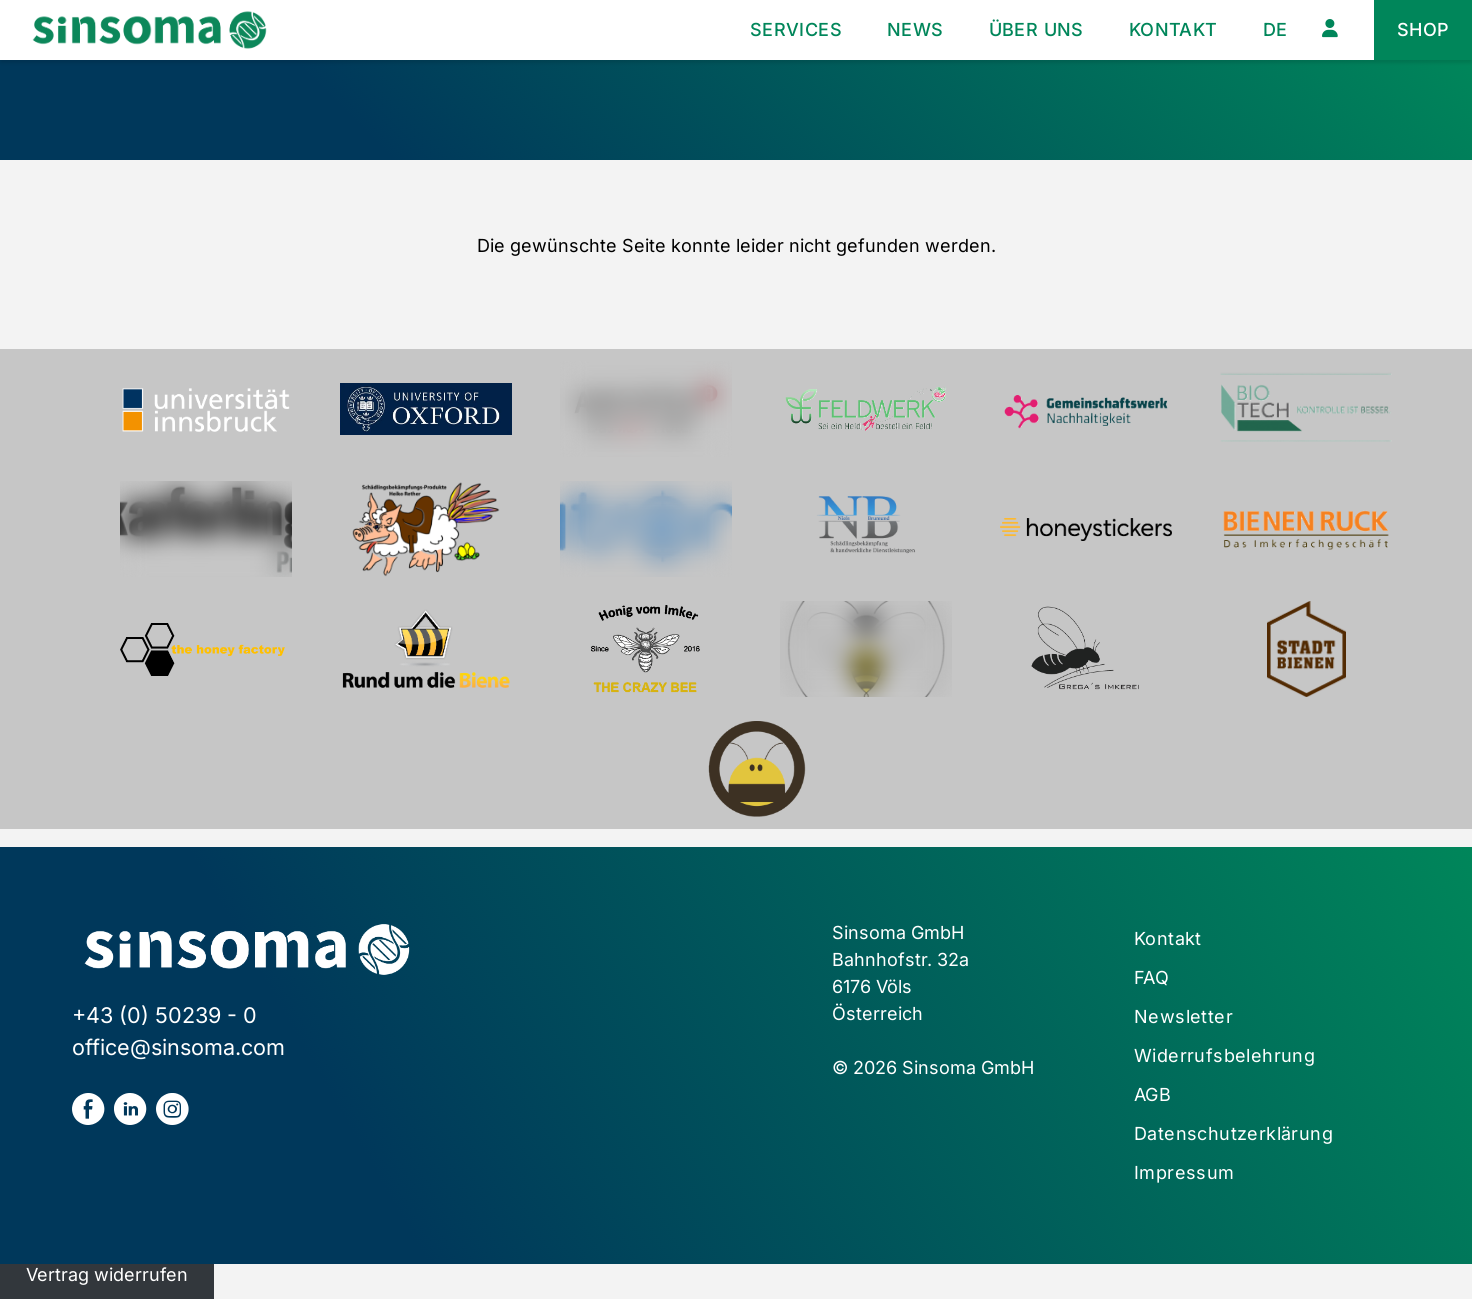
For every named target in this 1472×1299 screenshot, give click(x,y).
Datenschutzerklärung (1233, 1133)
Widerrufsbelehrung (1224, 1055)
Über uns (1036, 29)
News (915, 29)
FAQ (1151, 977)
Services (796, 29)
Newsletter (1183, 1016)
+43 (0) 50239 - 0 (164, 1015)
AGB (1152, 1094)
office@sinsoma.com (178, 1047)
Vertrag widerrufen (107, 1274)
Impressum (1184, 1172)
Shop (1423, 29)
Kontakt (1173, 29)
